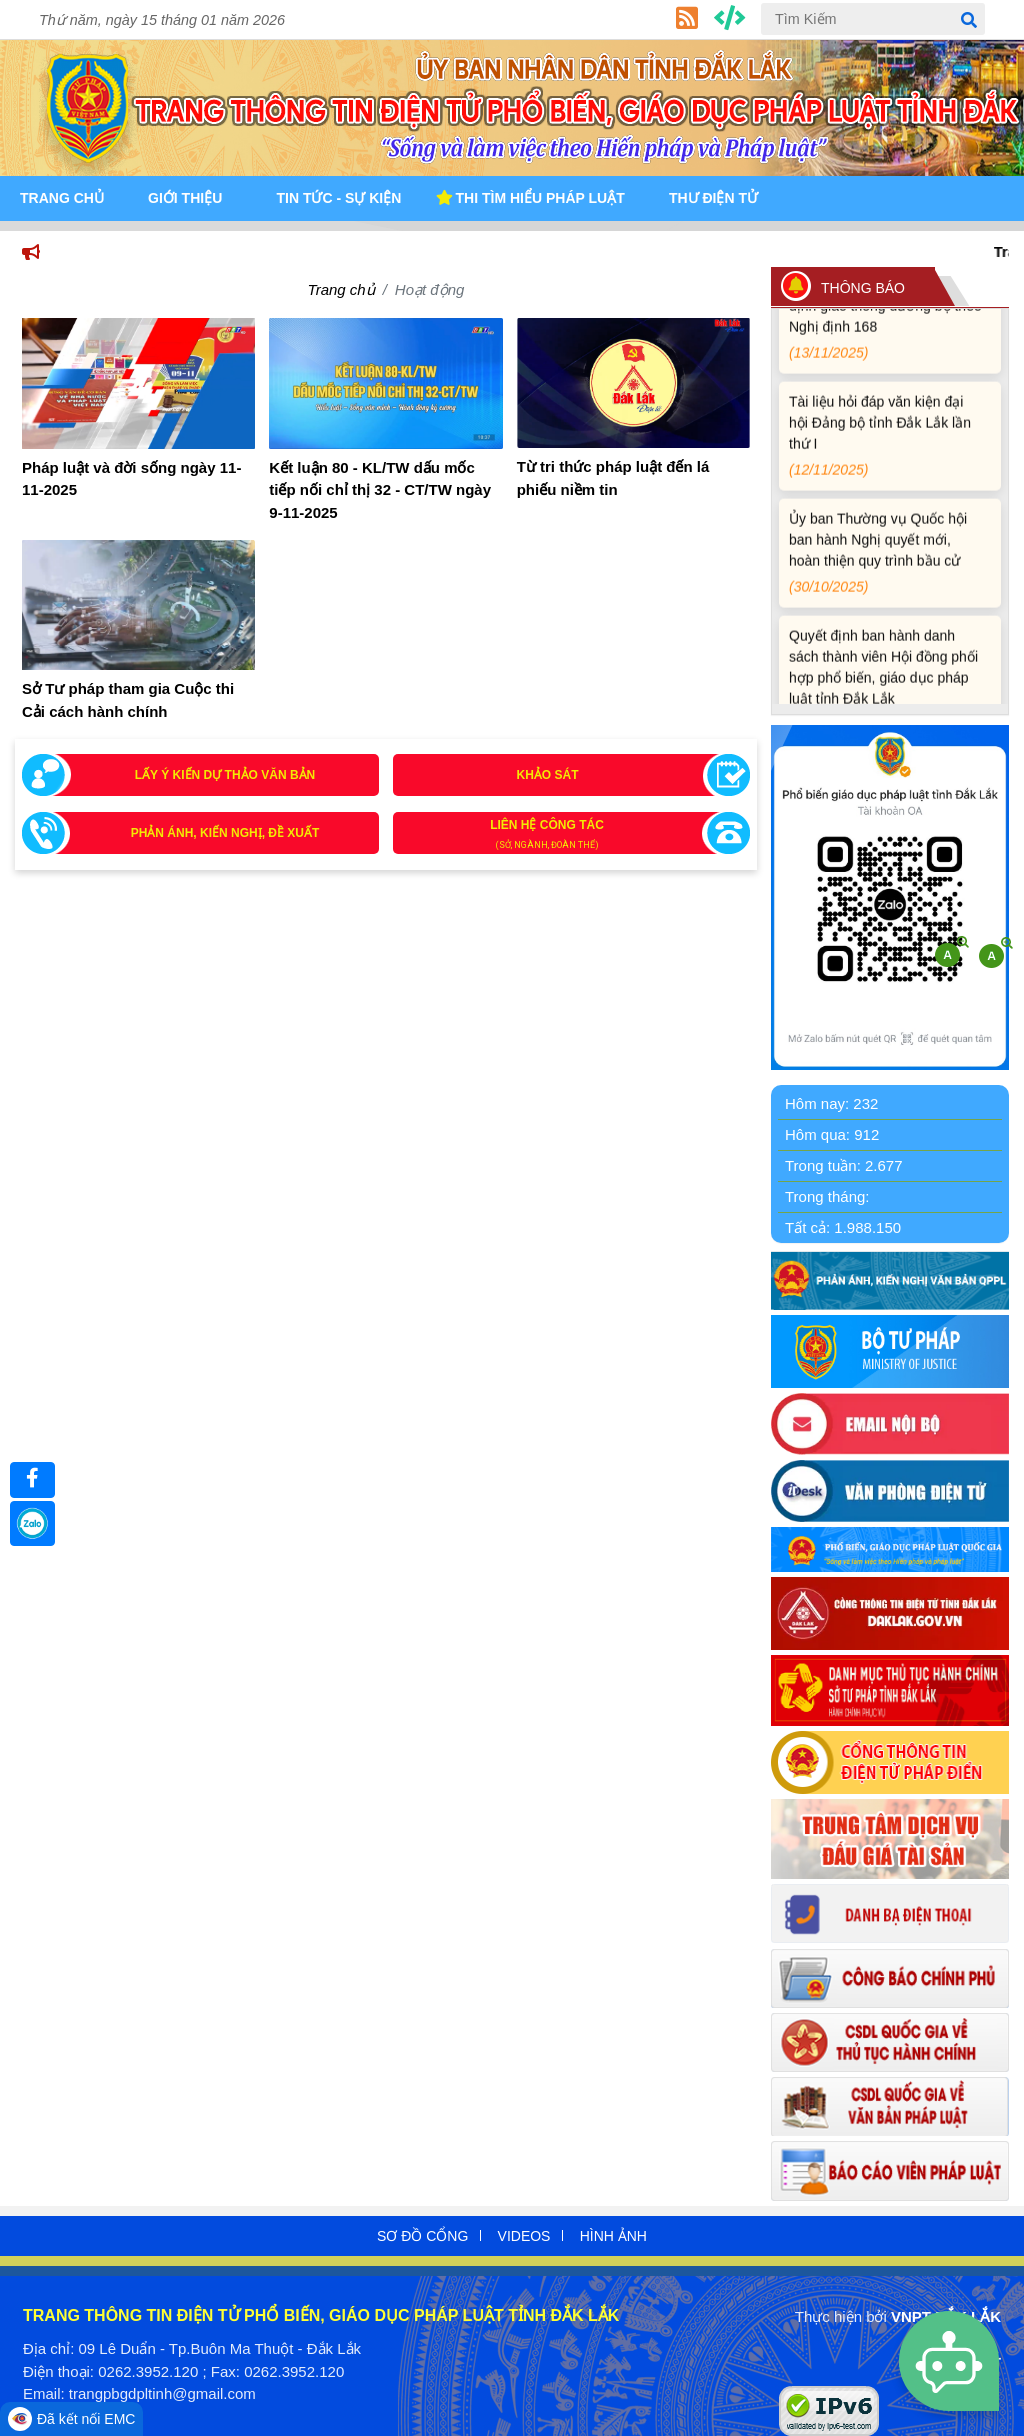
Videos (524, 2236)
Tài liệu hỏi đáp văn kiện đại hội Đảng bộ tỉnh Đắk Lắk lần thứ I (886, 445)
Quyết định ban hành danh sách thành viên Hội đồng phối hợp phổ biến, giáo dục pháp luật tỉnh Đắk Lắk (886, 690)
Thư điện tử (713, 198)
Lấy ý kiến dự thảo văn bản (225, 775)
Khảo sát (548, 775)
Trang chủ (341, 289)
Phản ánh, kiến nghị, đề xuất (225, 833)
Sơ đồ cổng (422, 2236)
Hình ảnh (613, 2236)
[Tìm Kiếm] (873, 19)
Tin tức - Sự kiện (338, 198)
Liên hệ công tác (567, 836)
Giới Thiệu (185, 198)
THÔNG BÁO (863, 288)
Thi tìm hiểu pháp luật (540, 198)
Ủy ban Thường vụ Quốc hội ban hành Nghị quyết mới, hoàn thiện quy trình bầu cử (886, 562)
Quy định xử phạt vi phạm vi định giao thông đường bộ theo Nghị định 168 (886, 328)
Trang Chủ (62, 198)
